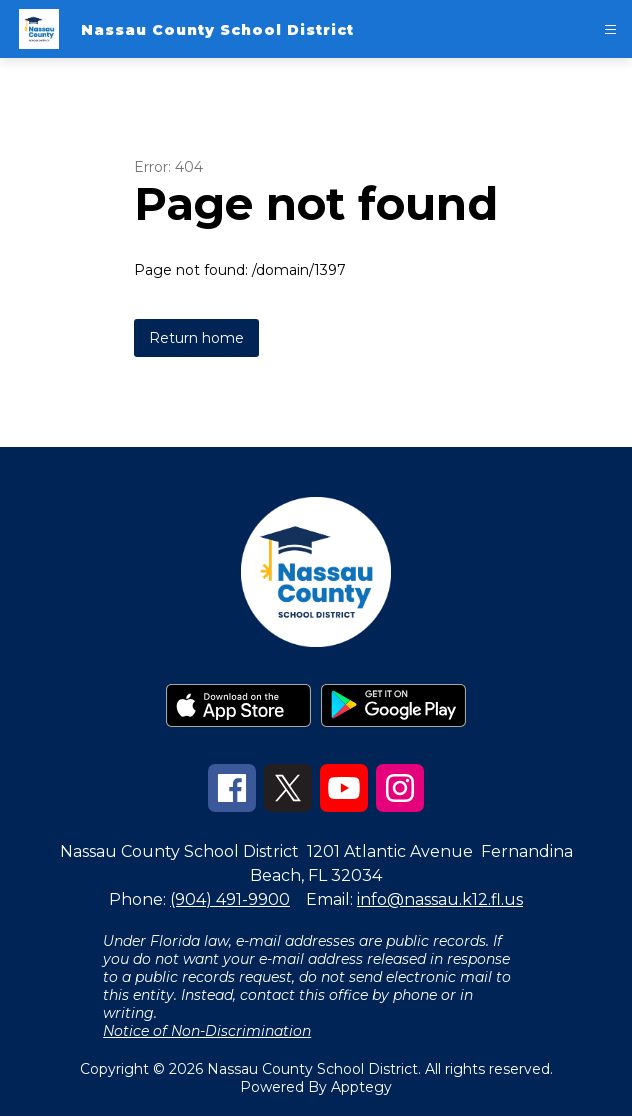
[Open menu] (610, 29)
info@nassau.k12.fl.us (440, 899)
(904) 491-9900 (230, 899)
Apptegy (361, 1087)
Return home (196, 338)
